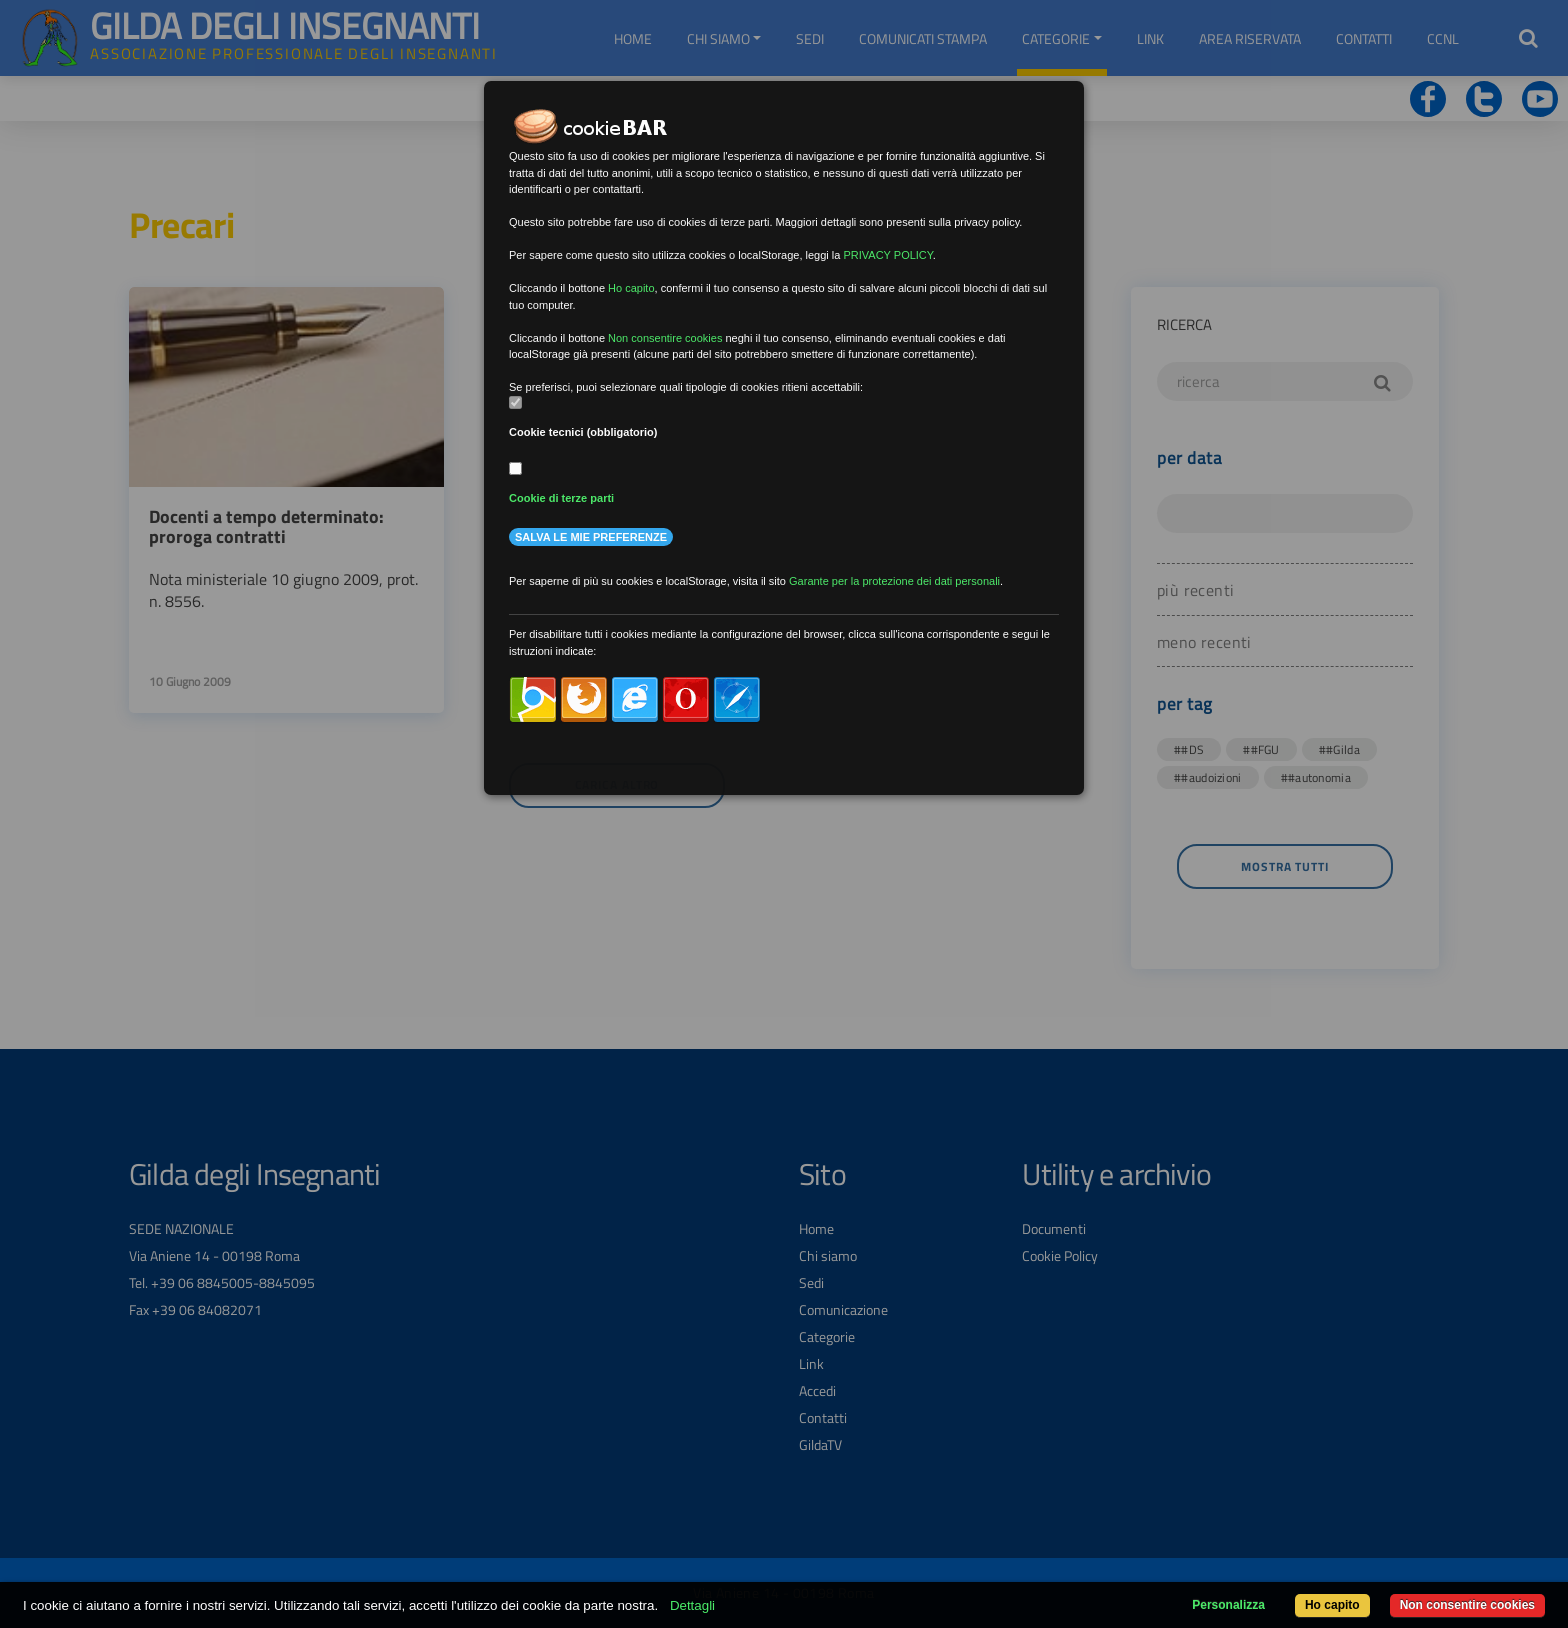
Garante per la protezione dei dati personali (894, 581)
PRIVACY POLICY (887, 255)
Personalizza (1228, 1605)
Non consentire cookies (1467, 1605)
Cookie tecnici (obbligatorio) (583, 432)
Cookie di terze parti (561, 498)
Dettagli (692, 1605)
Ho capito (1332, 1605)
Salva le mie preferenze (591, 537)
